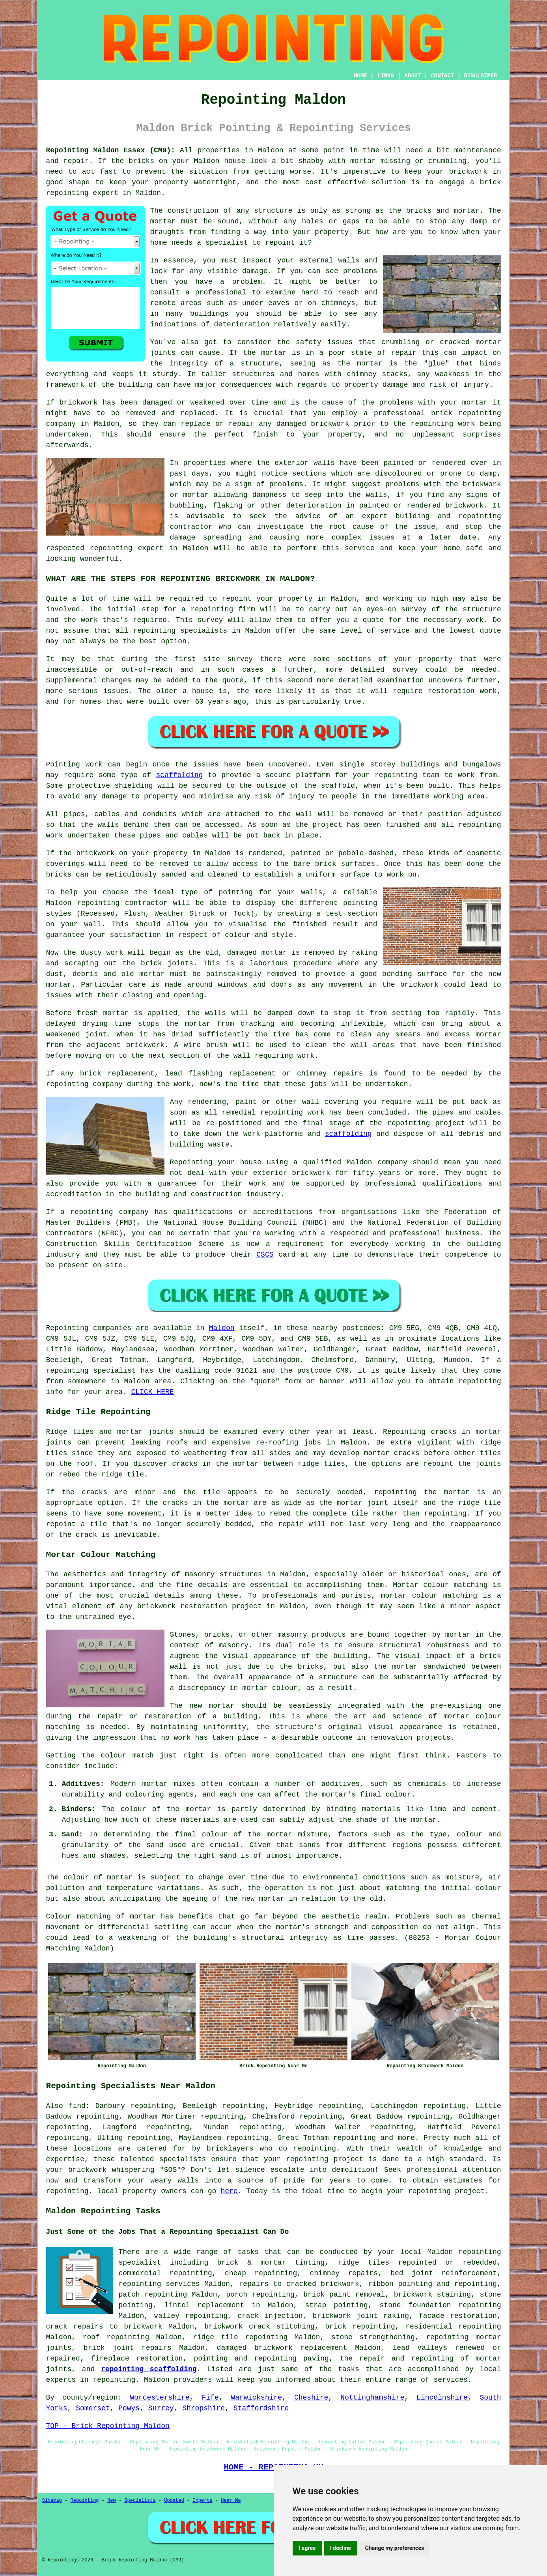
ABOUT (412, 76)
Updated (174, 2500)
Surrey (161, 2408)
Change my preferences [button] (394, 2548)
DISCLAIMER (480, 76)
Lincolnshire (442, 2398)
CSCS (264, 1255)
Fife (210, 2398)
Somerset (93, 2408)
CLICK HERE (152, 1392)
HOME (360, 76)
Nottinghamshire (372, 2398)
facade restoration (458, 2316)
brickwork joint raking (361, 2316)
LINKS (385, 76)
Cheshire (311, 2398)
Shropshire (203, 2408)
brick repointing (466, 413)
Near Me (231, 2500)
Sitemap (52, 2500)
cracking (257, 1024)
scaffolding (179, 775)
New (111, 2500)
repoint (237, 599)
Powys (129, 2408)
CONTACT (442, 76)
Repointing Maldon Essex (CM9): (110, 150)
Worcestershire (159, 2398)
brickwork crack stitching (259, 2327)
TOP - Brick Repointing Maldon (108, 2426)
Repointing (67, 1328)
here (228, 2191)
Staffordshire (261, 2408)
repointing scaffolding (149, 2369)
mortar (163, 221)
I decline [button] (340, 2548)
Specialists (139, 2500)
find (77, 2106)
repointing (67, 193)
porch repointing (260, 2295)
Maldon (222, 1328)
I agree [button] (307, 2548)
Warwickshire (256, 2398)
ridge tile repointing (240, 2337)
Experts (202, 2500)
